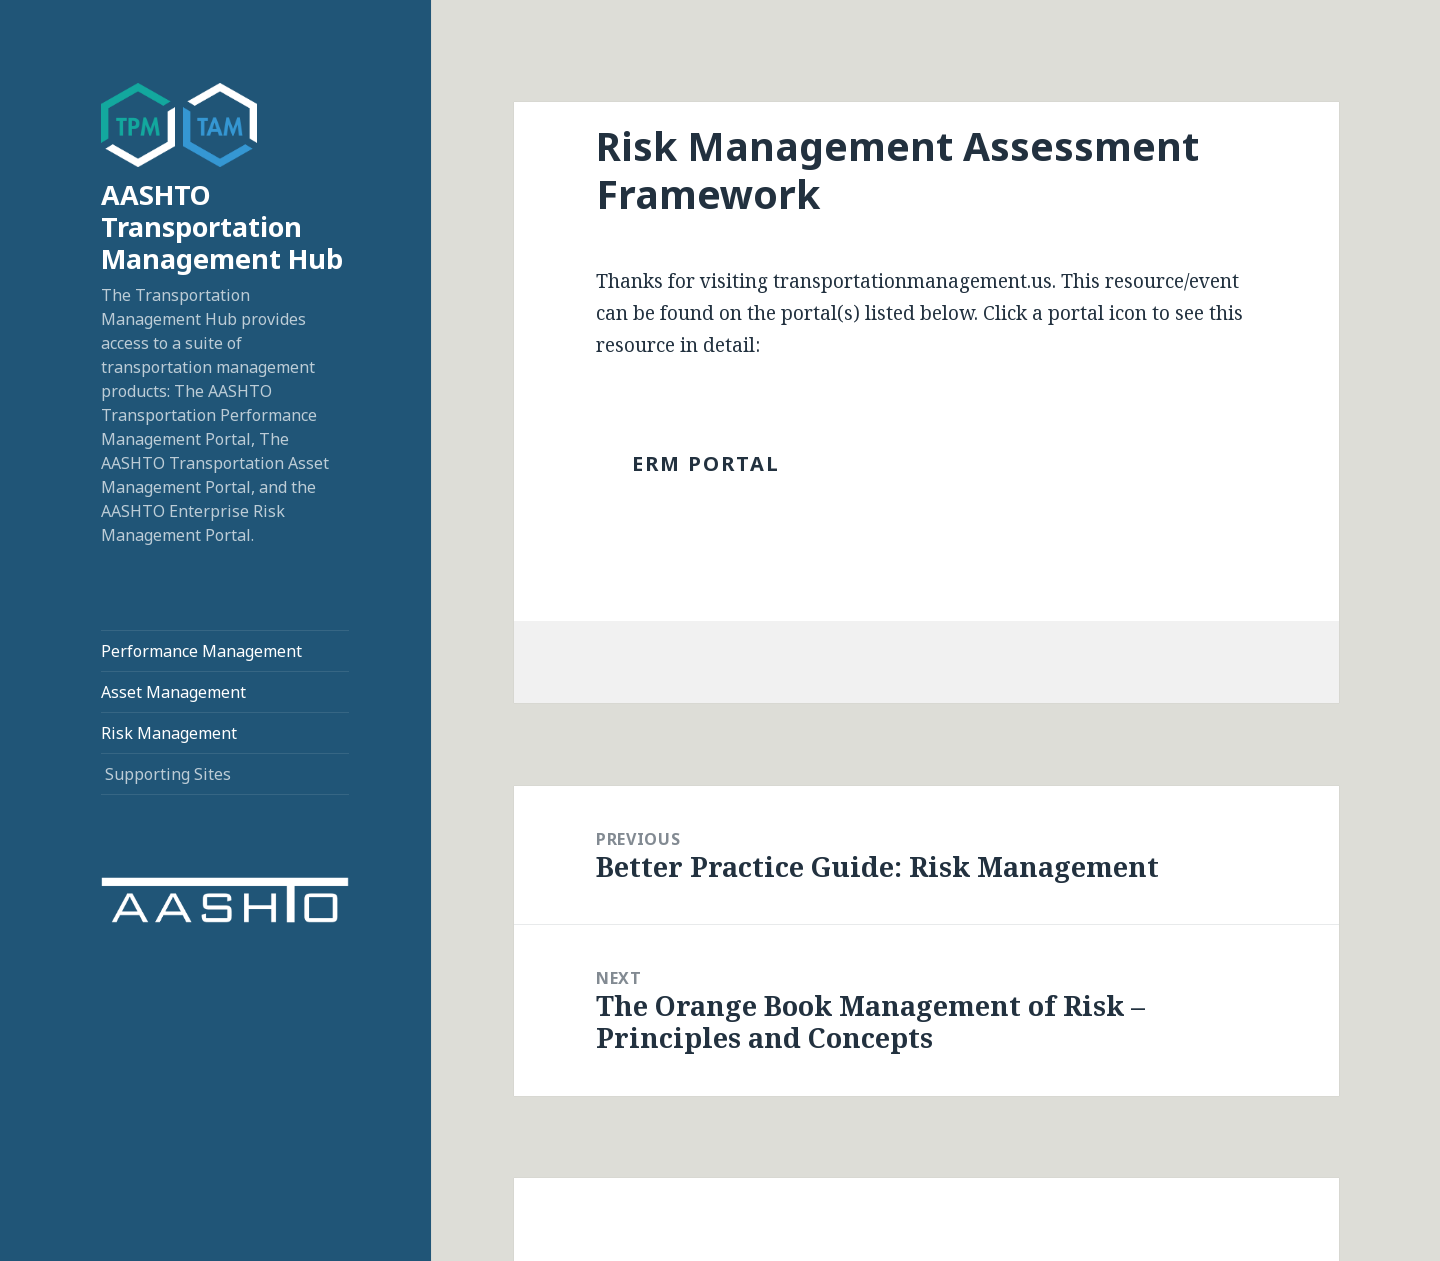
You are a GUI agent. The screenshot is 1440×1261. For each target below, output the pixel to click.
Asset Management (173, 692)
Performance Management (201, 651)
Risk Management (169, 733)
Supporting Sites (168, 774)
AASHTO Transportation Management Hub (222, 226)
